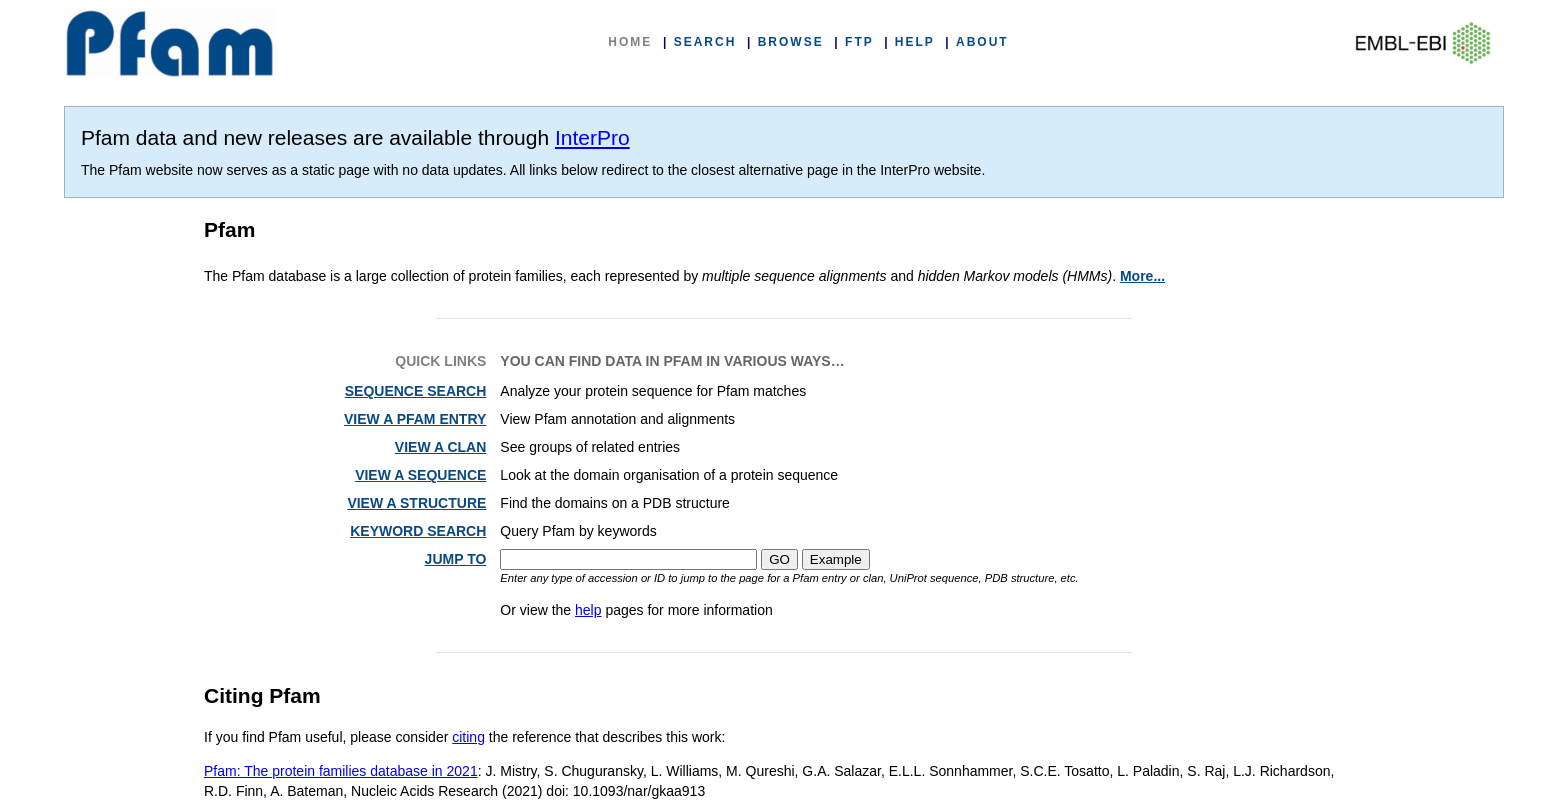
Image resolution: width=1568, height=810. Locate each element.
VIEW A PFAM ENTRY (415, 419)
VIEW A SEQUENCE (420, 475)
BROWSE (791, 42)
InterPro (592, 137)
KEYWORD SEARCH (418, 531)
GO (779, 559)
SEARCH (705, 42)
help (588, 610)
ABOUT (982, 42)
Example (836, 559)
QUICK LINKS (440, 361)
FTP (859, 42)
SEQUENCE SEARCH (416, 391)
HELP (915, 42)
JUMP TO (456, 559)
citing (468, 737)
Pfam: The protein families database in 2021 (341, 771)
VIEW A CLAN (441, 447)
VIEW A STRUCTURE (416, 503)
